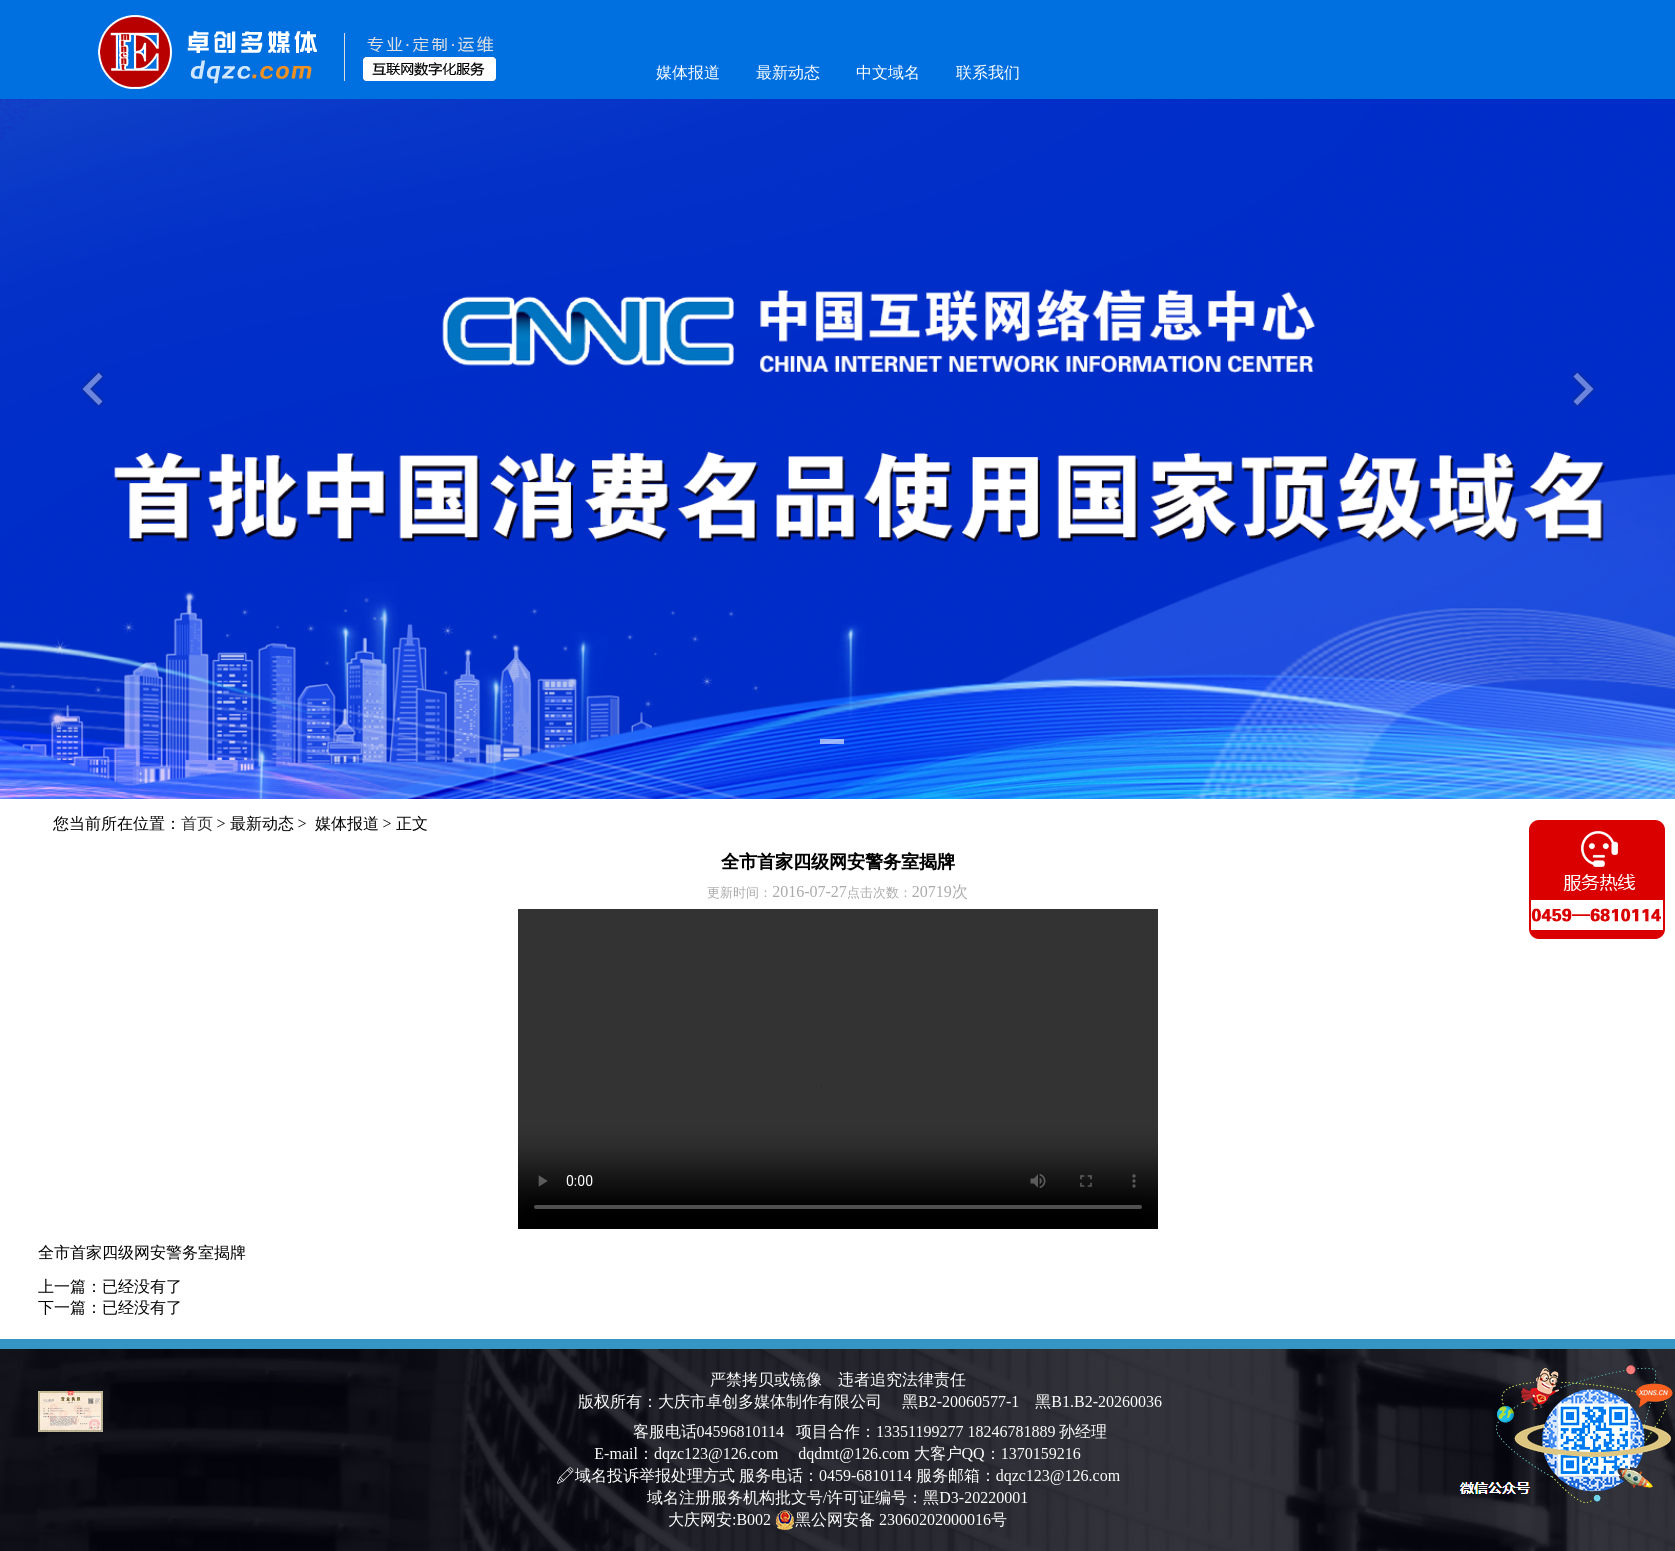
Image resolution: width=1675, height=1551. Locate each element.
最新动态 (788, 72)
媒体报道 (688, 72)
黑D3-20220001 (975, 1497)
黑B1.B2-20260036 (1090, 1401)
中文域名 (888, 72)
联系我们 (988, 72)
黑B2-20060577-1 (960, 1401)
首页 (197, 823)
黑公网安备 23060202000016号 (891, 1520)
